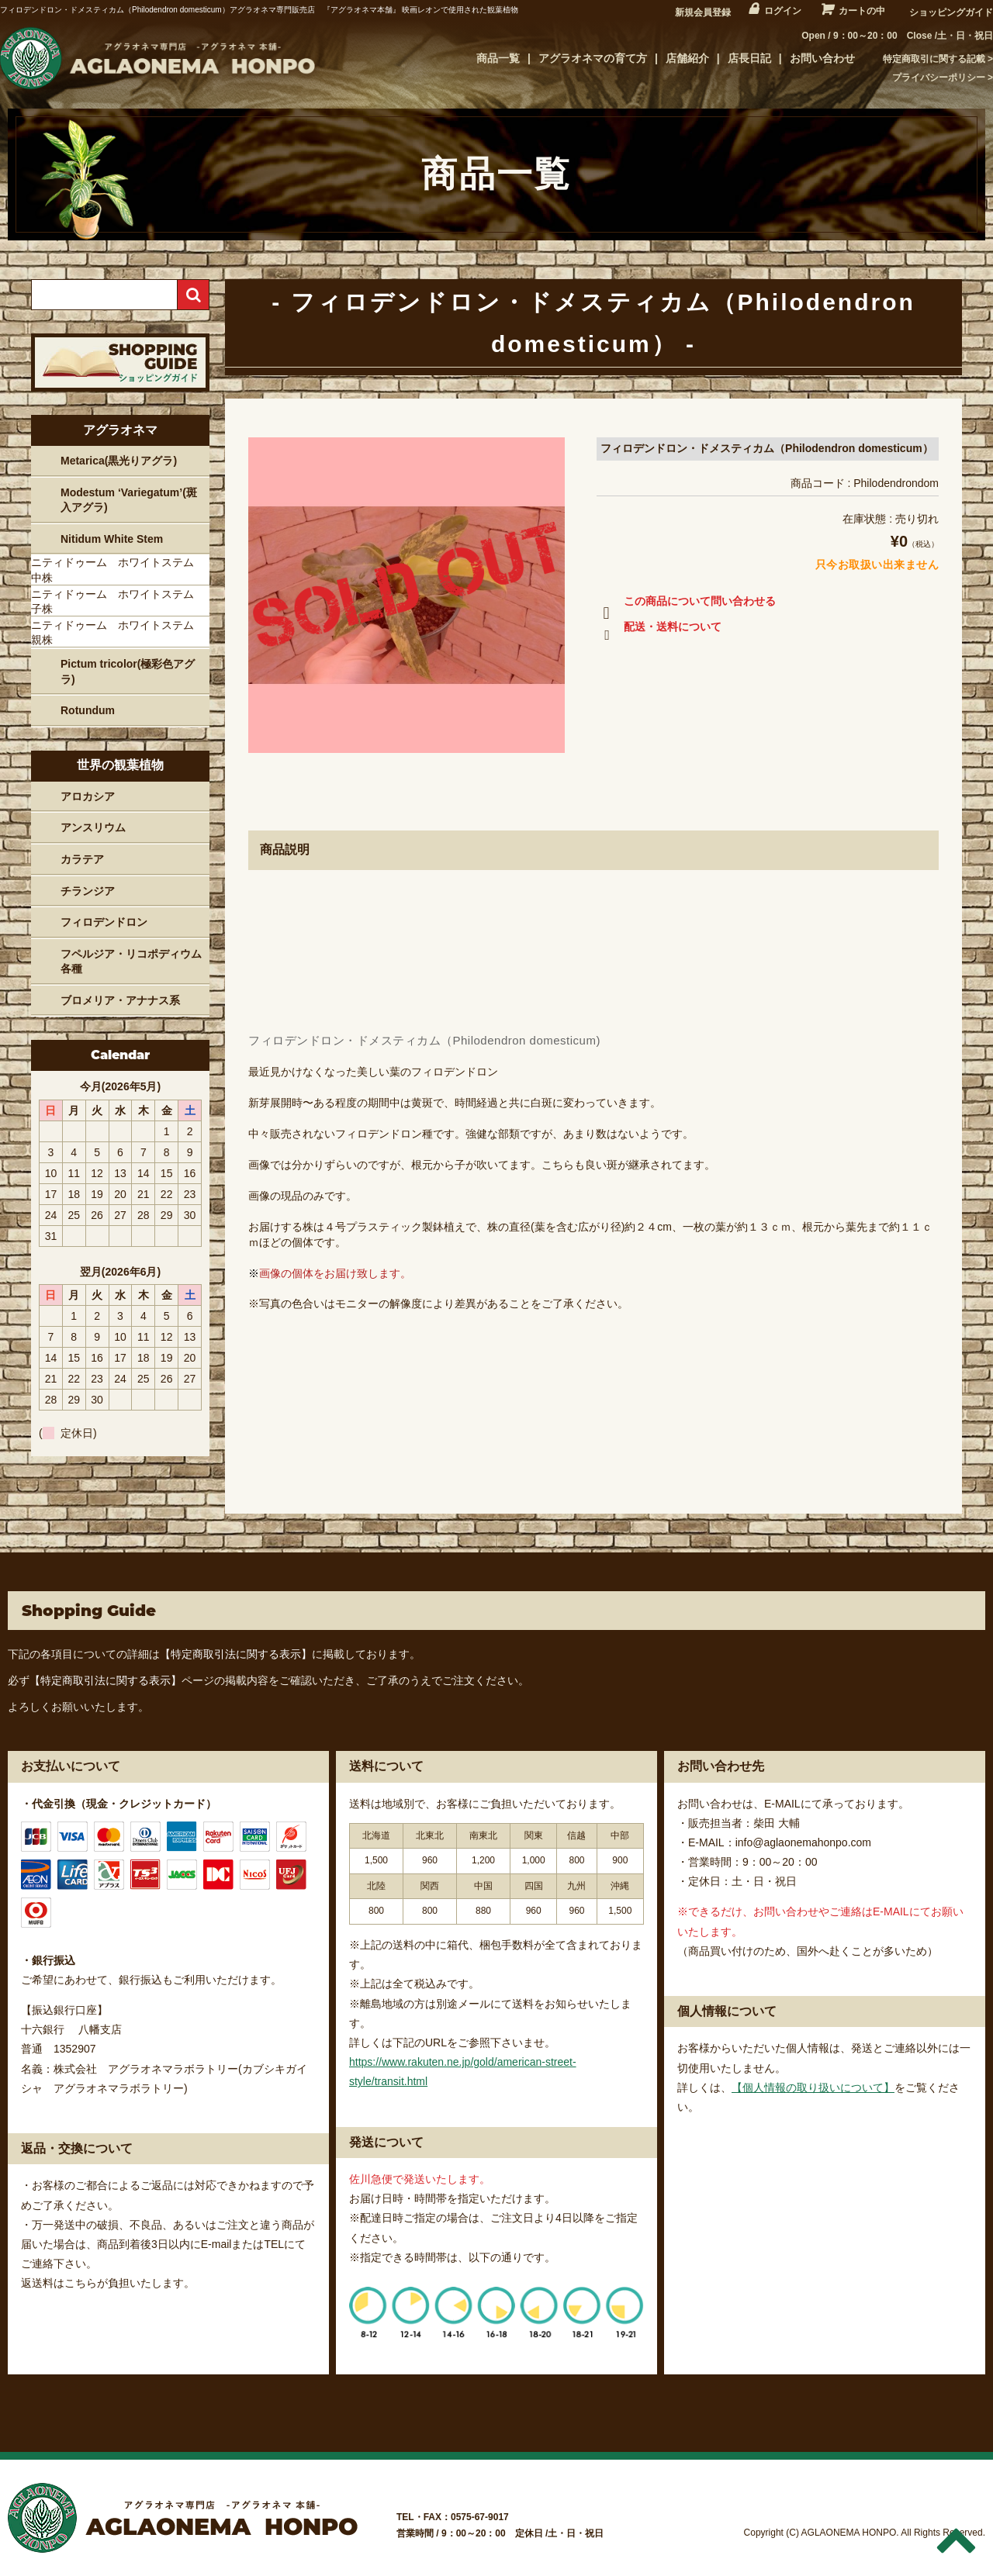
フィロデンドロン (104, 922)
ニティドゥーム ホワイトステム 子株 (118, 602)
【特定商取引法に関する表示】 (236, 1654)
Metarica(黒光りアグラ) (119, 460)
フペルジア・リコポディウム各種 (131, 961)
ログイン (782, 10)
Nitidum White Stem (112, 539)
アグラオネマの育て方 (592, 58)
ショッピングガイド (951, 12)
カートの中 (862, 10)
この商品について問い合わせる (686, 604)
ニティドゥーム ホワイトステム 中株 (118, 570)
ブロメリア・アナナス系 (120, 1000)
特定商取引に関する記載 (934, 59)
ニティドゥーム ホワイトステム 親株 (118, 633)
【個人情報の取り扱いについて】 (813, 2087)
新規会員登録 (703, 12)
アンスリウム (93, 827)
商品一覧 (498, 58)
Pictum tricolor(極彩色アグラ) (128, 671)
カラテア (82, 859)
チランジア (88, 891)
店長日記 (749, 58)
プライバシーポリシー (938, 77)
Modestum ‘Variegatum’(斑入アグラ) (129, 500)
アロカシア (88, 796)
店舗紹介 (687, 58)
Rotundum (88, 710)
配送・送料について (659, 630)
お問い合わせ (822, 58)
